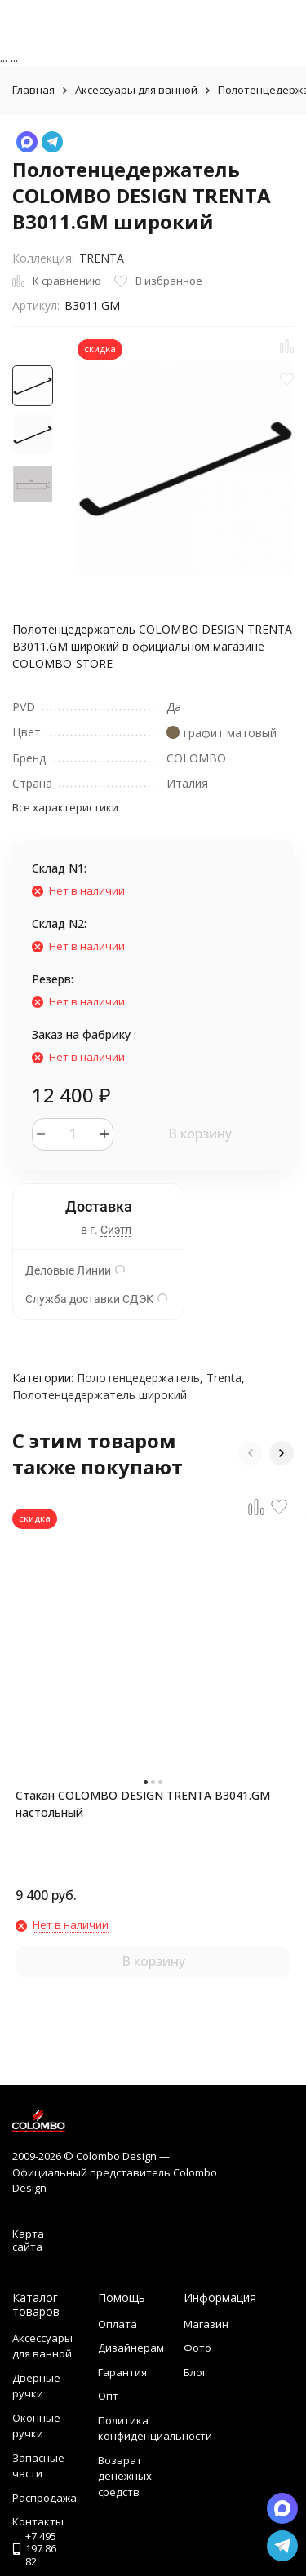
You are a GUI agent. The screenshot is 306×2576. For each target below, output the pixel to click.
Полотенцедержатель (138, 1377)
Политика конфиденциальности (155, 2428)
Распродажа (44, 2497)
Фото (197, 2347)
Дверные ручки (36, 2386)
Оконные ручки (36, 2425)
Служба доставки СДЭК (89, 1299)
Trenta (224, 1377)
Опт (108, 2395)
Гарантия (122, 2372)
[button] (250, 1453)
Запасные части (38, 2465)
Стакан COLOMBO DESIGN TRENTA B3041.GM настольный (143, 1803)
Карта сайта (28, 2240)
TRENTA (101, 258)
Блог (195, 2372)
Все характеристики (65, 807)
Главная (33, 89)
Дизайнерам (131, 2347)
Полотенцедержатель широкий (99, 1395)
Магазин (206, 2324)
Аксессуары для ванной (136, 89)
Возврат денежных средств (125, 2476)
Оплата (117, 2324)
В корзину (200, 1133)
